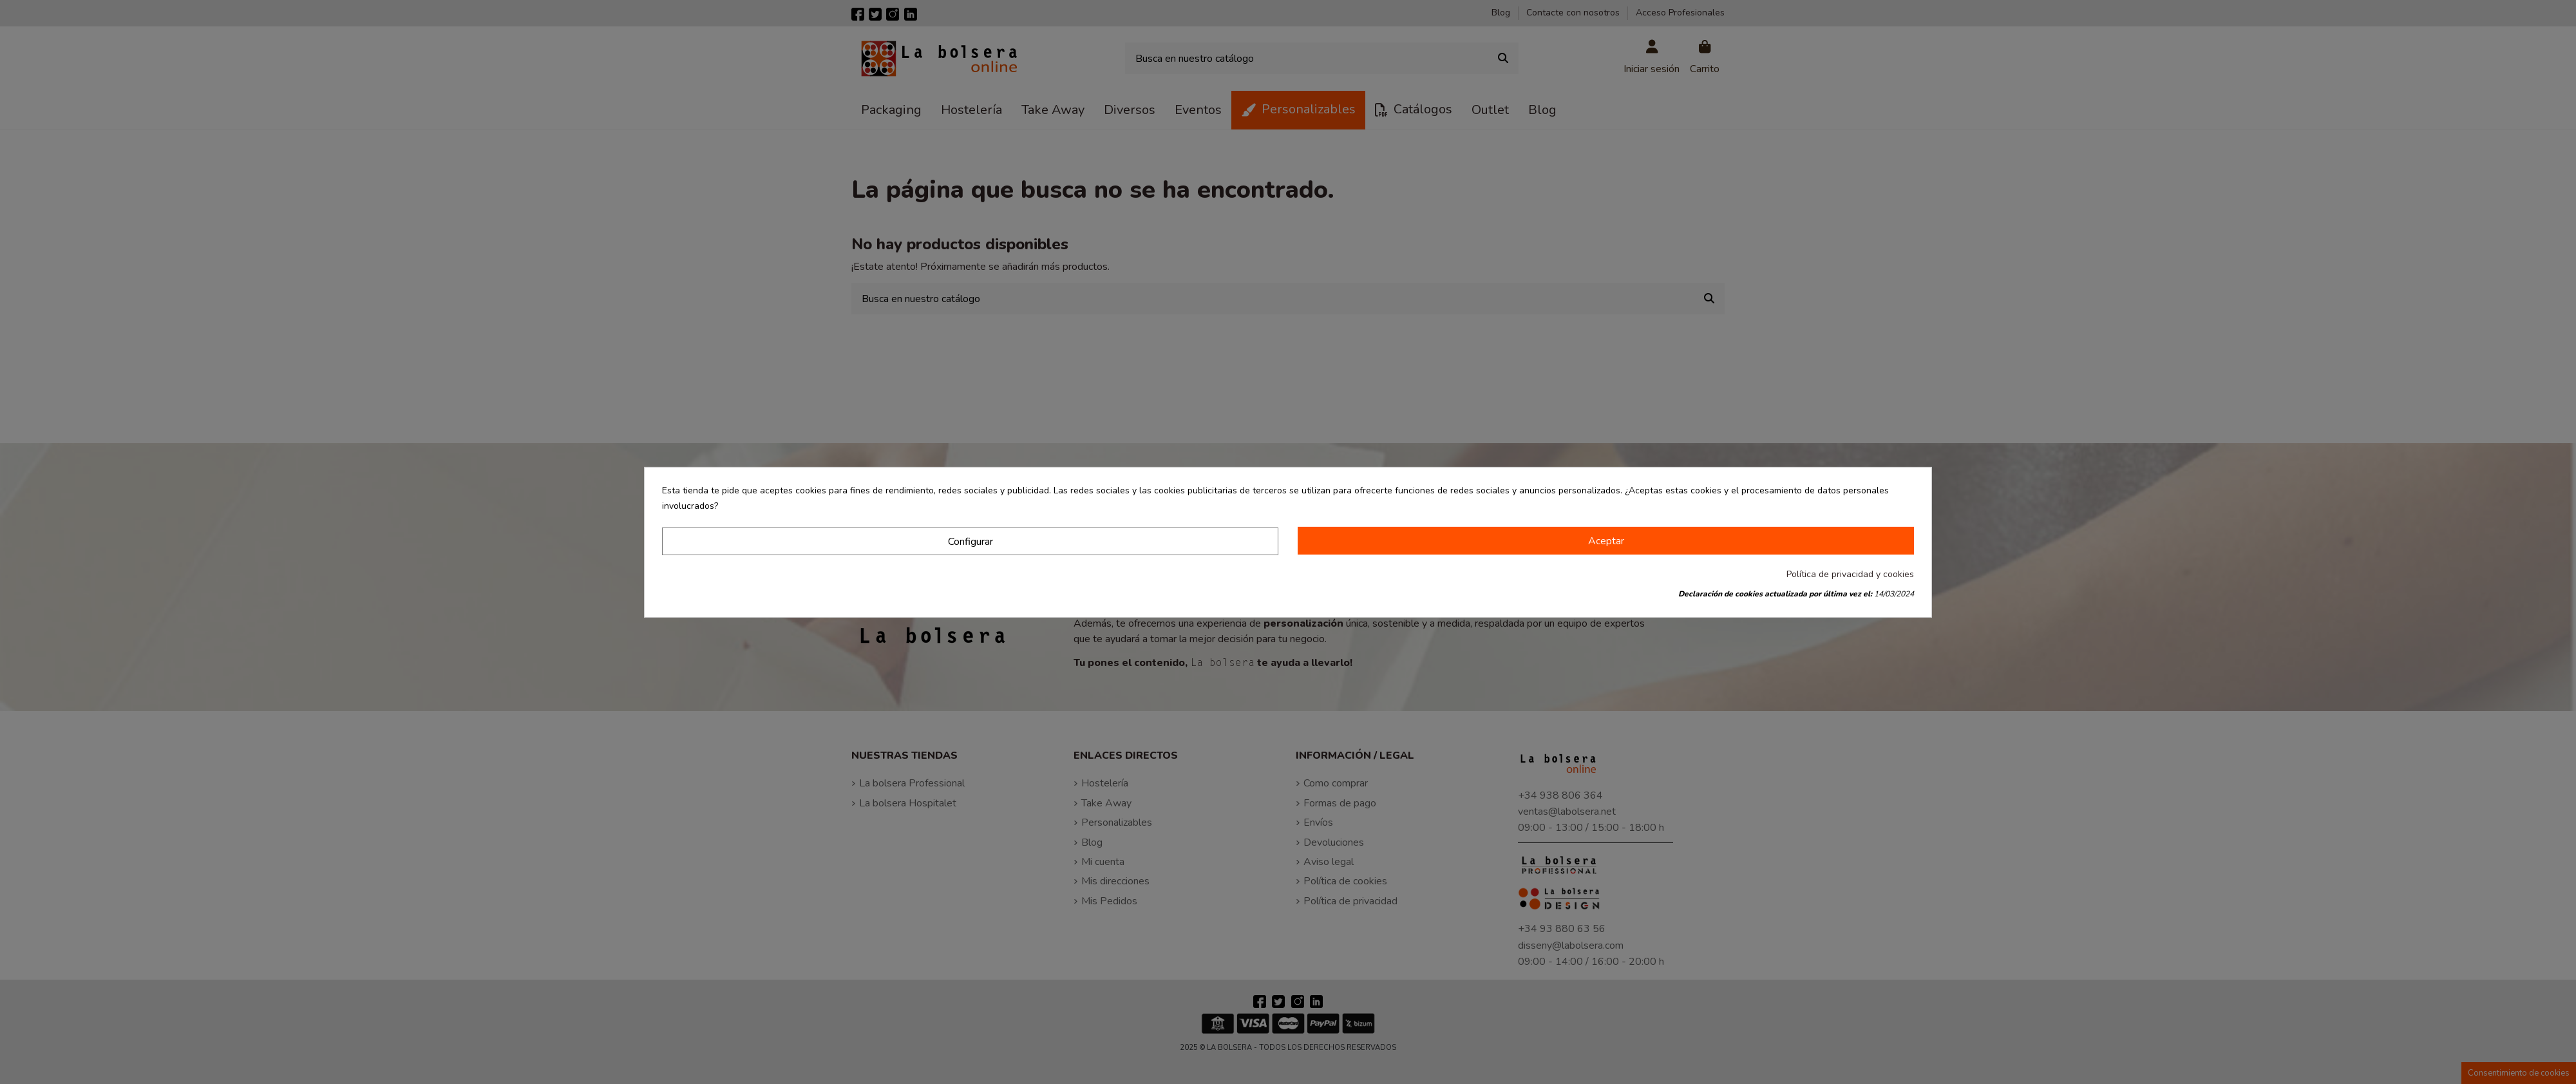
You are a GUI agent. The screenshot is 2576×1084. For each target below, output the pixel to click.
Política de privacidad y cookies (1850, 574)
